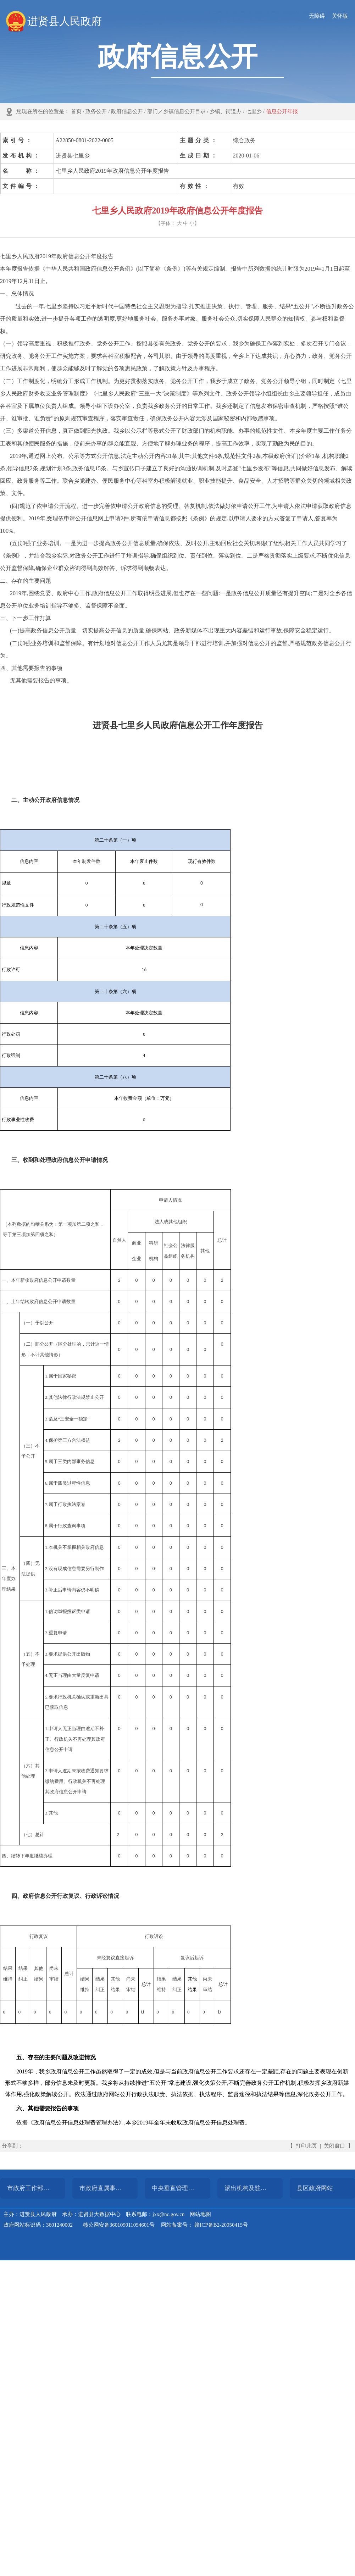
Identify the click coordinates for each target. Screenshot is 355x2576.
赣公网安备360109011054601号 (119, 2225)
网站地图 (200, 2214)
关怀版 (340, 16)
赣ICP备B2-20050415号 (221, 2225)
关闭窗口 (334, 2146)
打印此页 (306, 2146)
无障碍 (317, 16)
